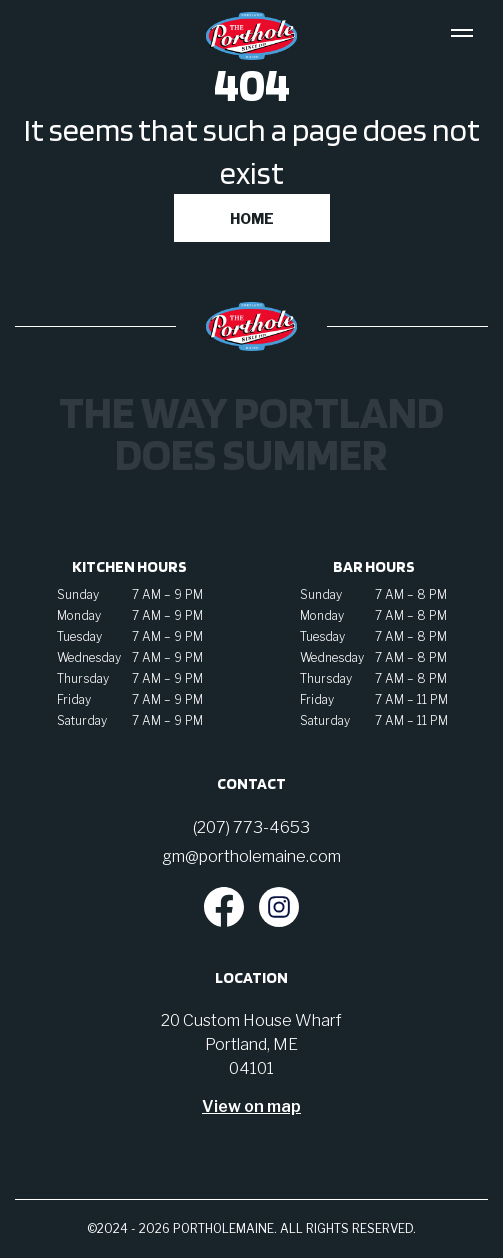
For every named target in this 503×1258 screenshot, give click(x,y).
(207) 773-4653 (251, 827)
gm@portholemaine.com (251, 856)
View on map (251, 1106)
